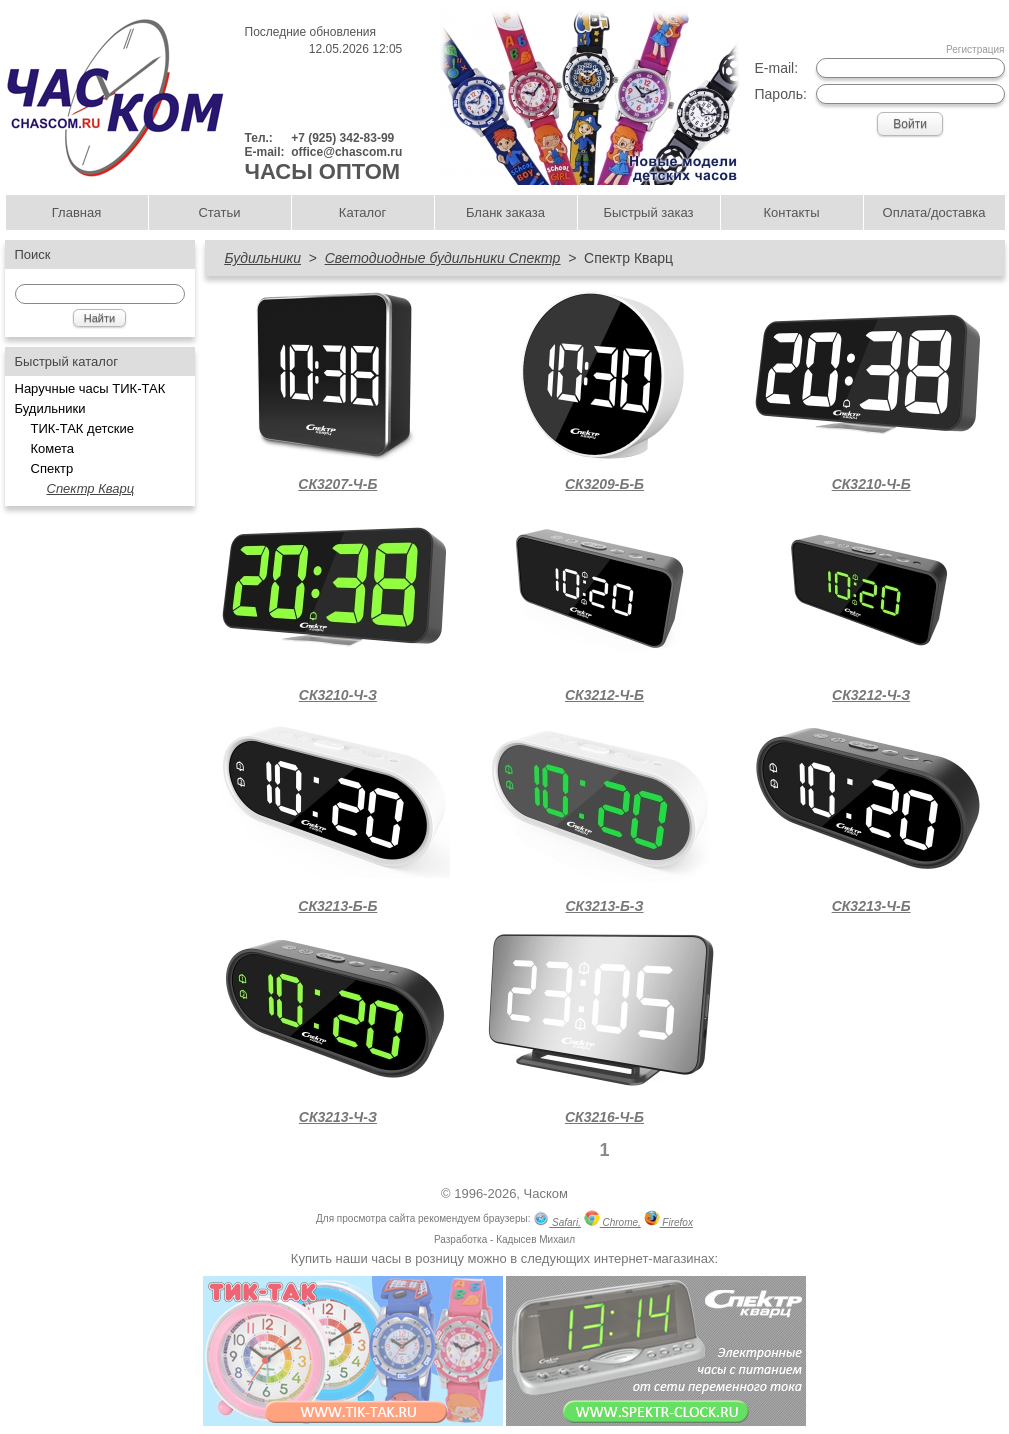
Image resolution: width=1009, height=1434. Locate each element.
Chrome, (612, 1220)
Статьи (219, 212)
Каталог (362, 212)
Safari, (557, 1220)
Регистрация (975, 49)
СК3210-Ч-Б (871, 484)
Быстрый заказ (649, 212)
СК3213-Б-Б (337, 906)
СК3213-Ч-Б (871, 906)
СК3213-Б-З (604, 906)
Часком (546, 1193)
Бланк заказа (505, 212)
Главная (76, 212)
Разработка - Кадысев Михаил (504, 1239)
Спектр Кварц (91, 488)
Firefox (668, 1220)
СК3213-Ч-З (338, 1117)
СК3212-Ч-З (871, 695)
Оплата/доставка (934, 212)
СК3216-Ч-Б (604, 1117)
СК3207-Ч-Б (337, 484)
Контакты (791, 212)
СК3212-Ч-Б (604, 695)
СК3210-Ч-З (338, 695)
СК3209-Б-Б (604, 484)
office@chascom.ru (346, 152)
